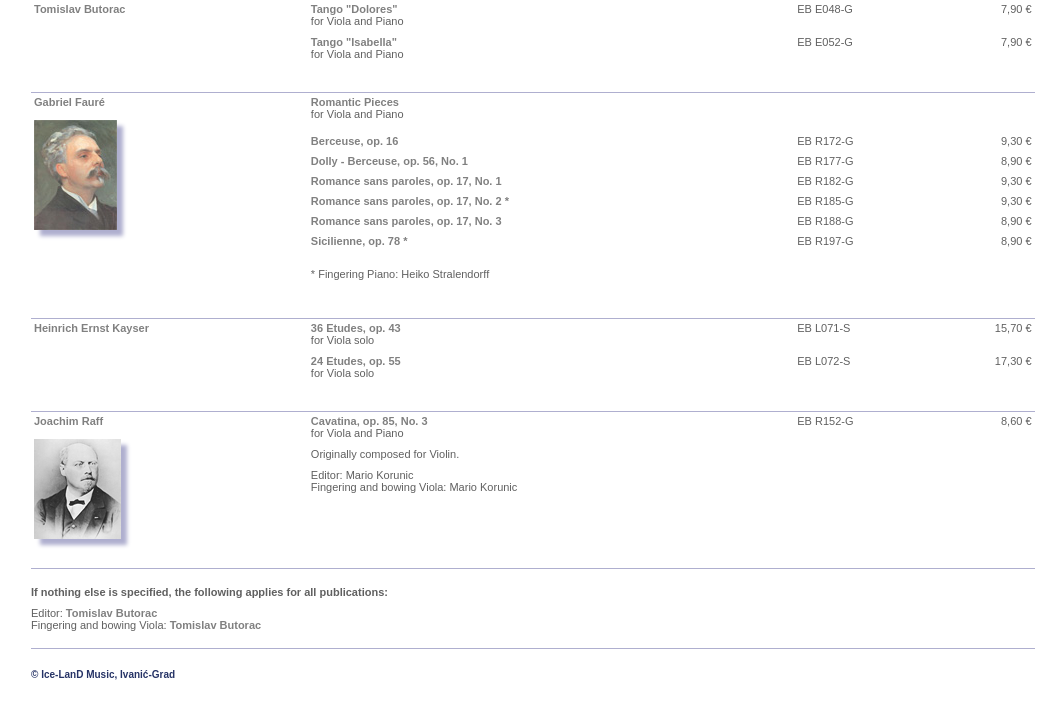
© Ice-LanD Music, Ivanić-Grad (103, 674)
